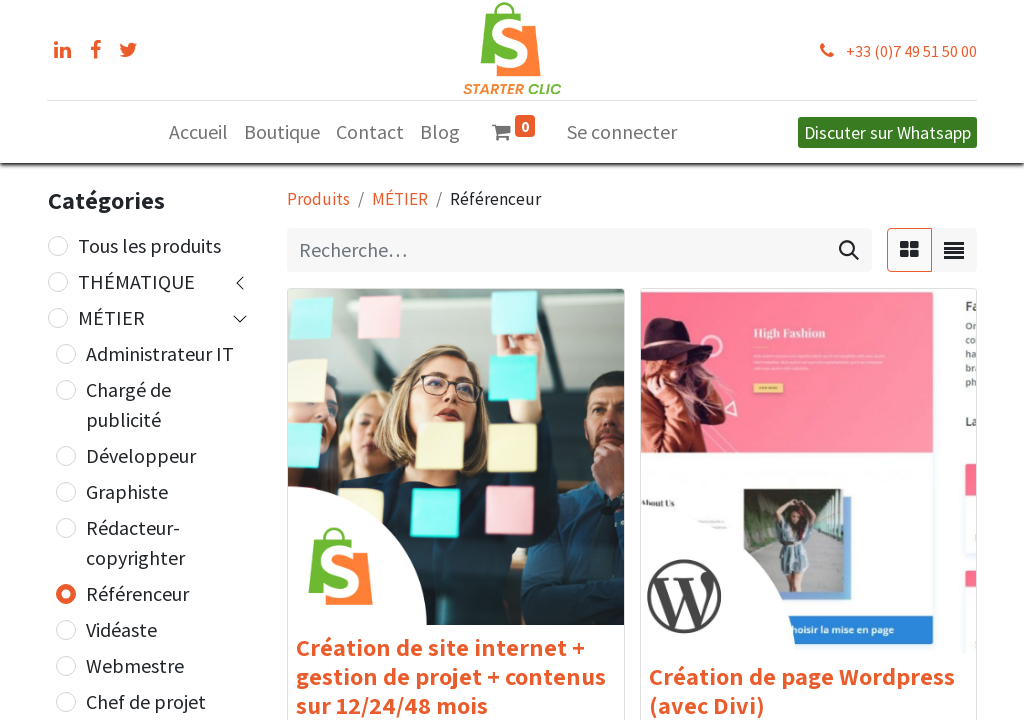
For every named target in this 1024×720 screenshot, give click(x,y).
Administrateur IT (160, 353)
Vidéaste (121, 629)
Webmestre (135, 665)
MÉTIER (111, 317)
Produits (318, 199)
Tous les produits (149, 245)
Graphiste (127, 491)
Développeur (141, 455)
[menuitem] (198, 132)
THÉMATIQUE (136, 281)
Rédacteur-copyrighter (135, 542)
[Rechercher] (849, 250)
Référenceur (137, 593)
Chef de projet (146, 701)
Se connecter (622, 131)
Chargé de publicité (128, 404)
